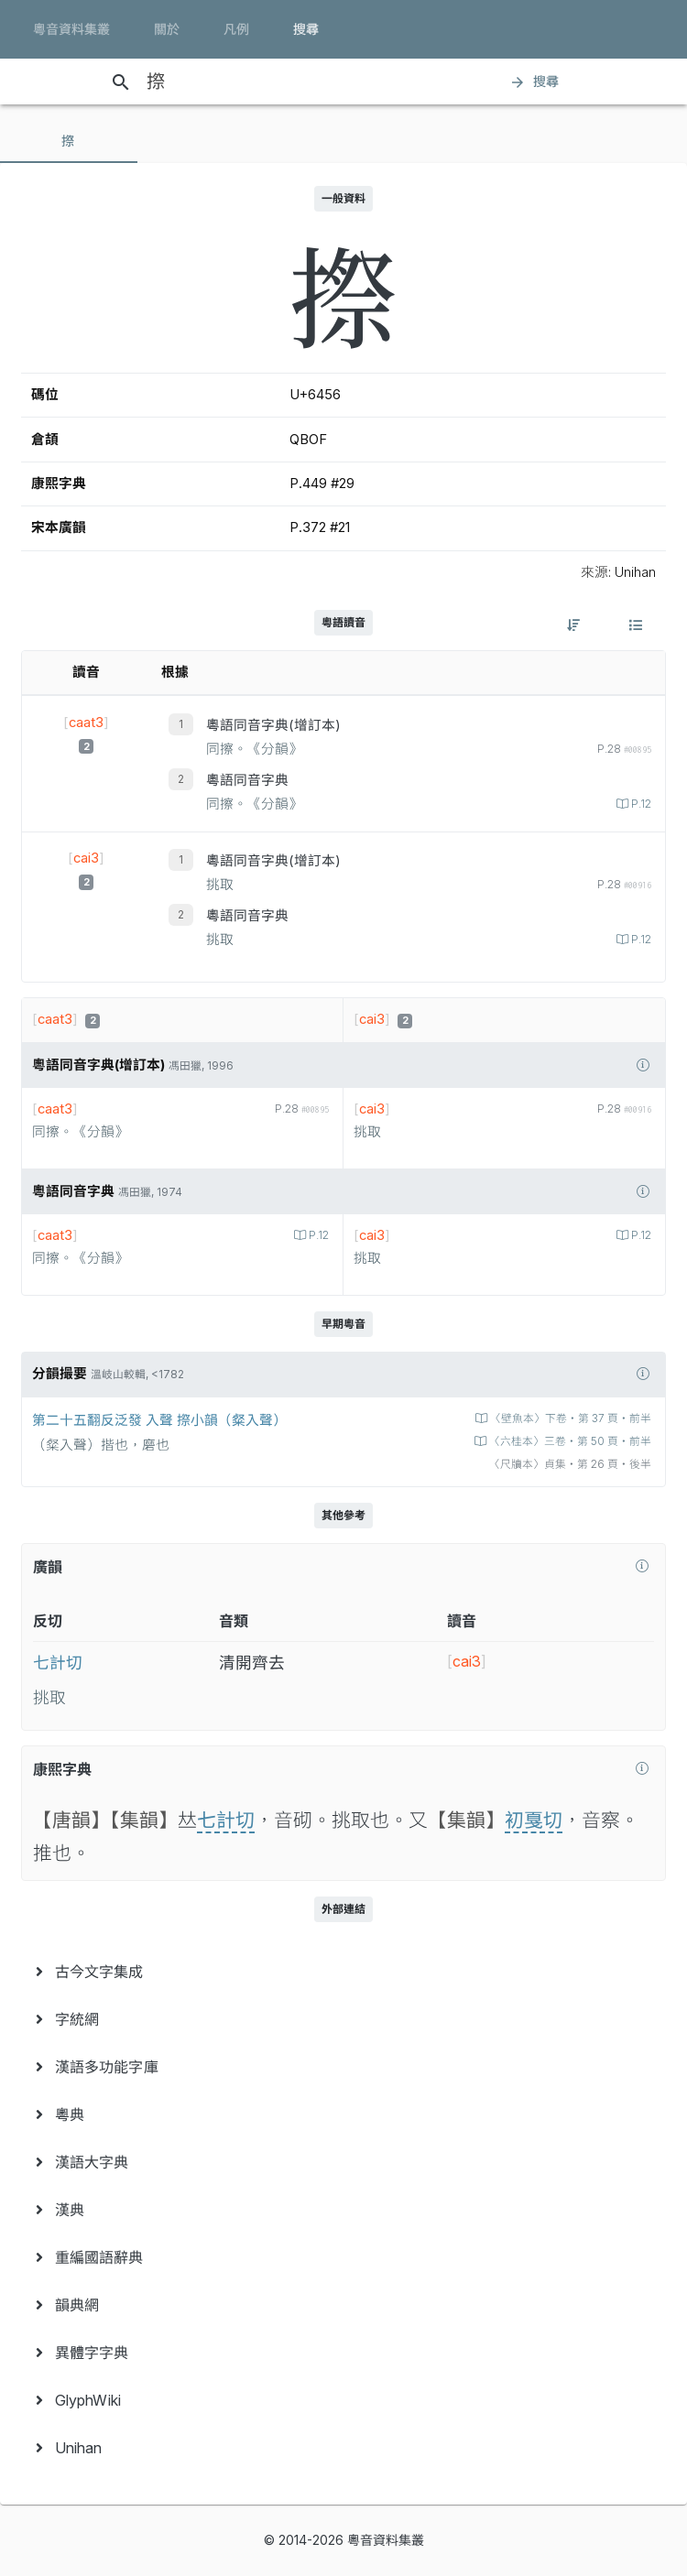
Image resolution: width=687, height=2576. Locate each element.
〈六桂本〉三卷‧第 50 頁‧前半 (568, 1441)
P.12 (639, 804)
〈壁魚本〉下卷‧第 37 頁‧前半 (569, 1418)
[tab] (68, 141)
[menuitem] (343, 1971)
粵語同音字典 (247, 780)
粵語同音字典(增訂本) (273, 725)
